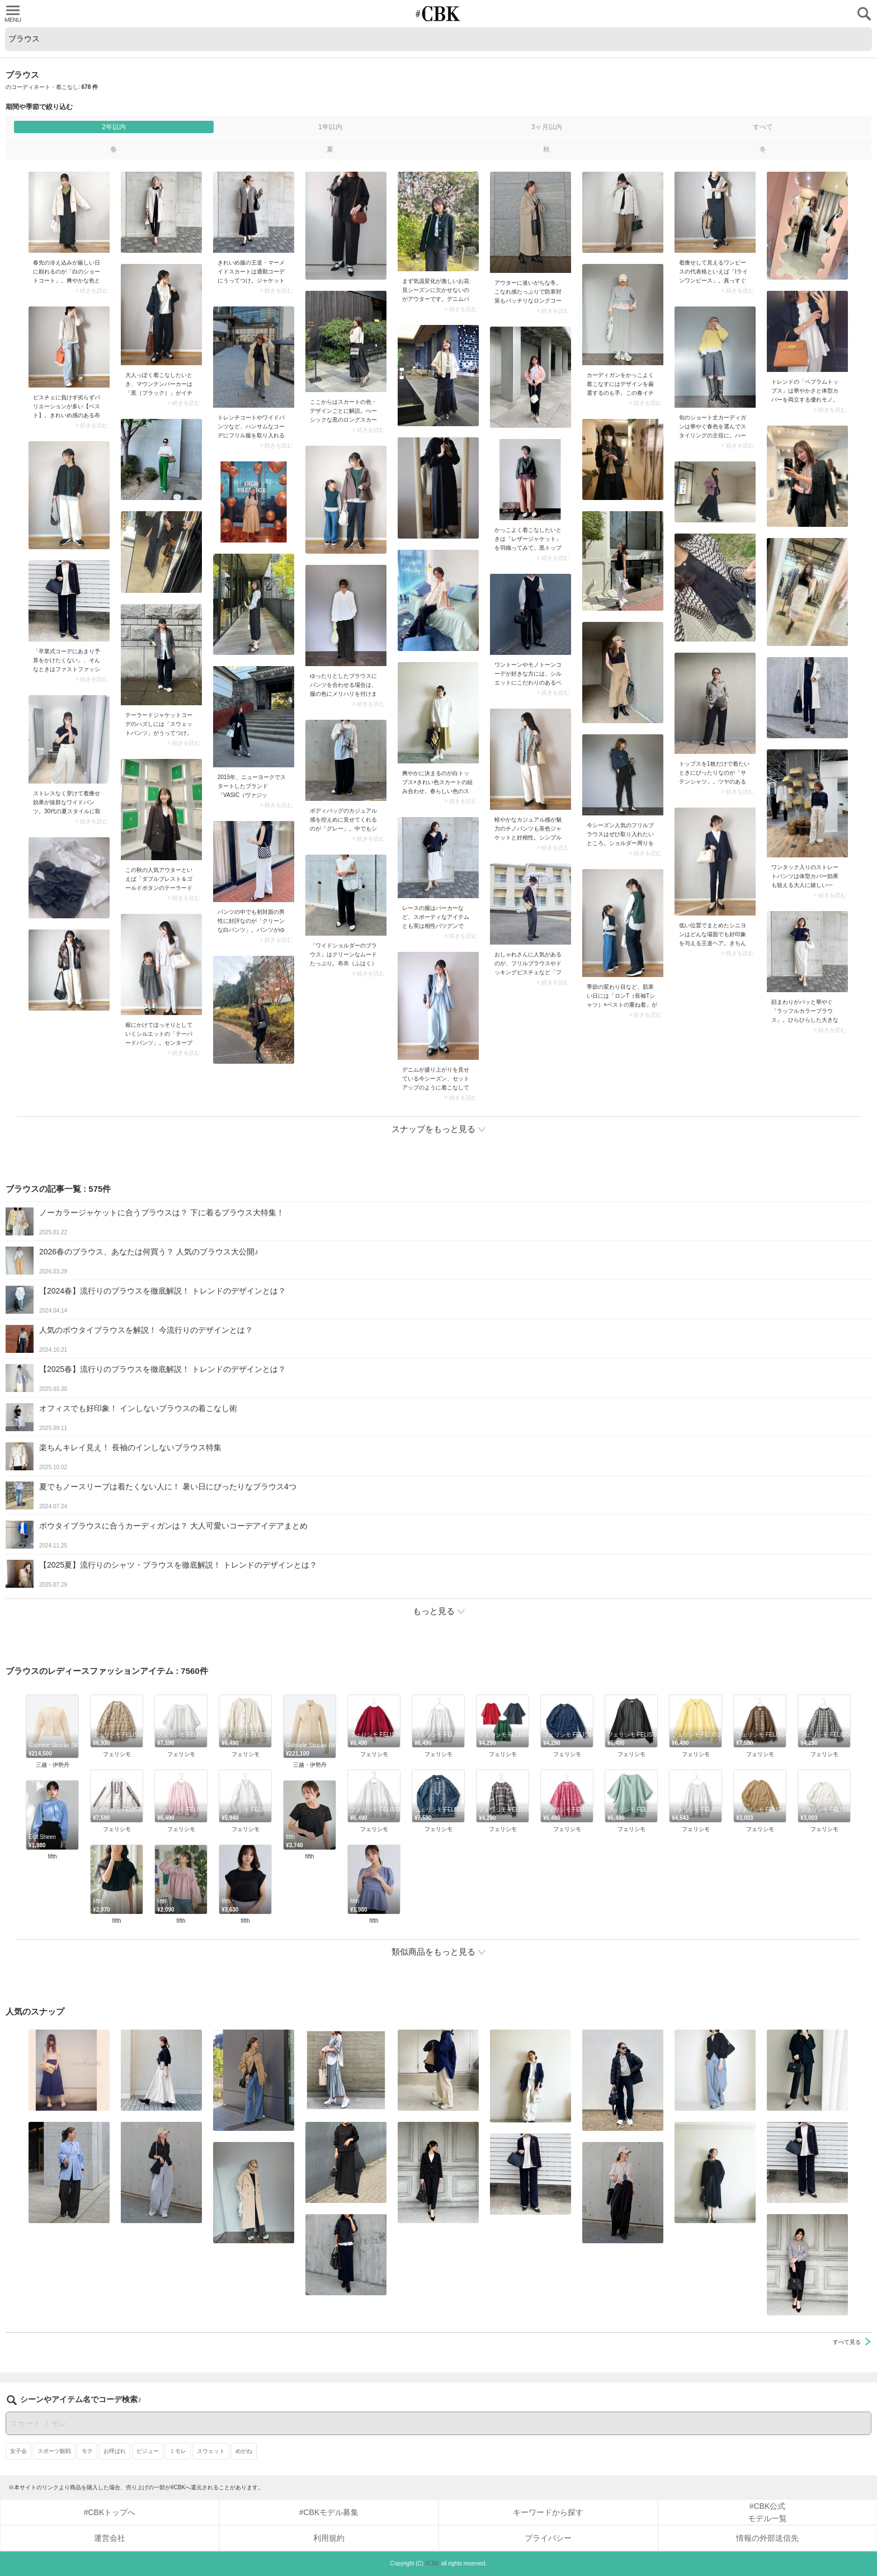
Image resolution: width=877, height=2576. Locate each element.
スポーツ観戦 (54, 2451)
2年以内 (114, 127)
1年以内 (330, 127)
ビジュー (147, 2451)
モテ (87, 2451)
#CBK (432, 2563)
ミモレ (177, 2451)
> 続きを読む (91, 291)
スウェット (211, 2451)
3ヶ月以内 (546, 127)
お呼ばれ (114, 2451)
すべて (763, 127)
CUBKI (438, 13)
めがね (243, 2451)
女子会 (18, 2451)
